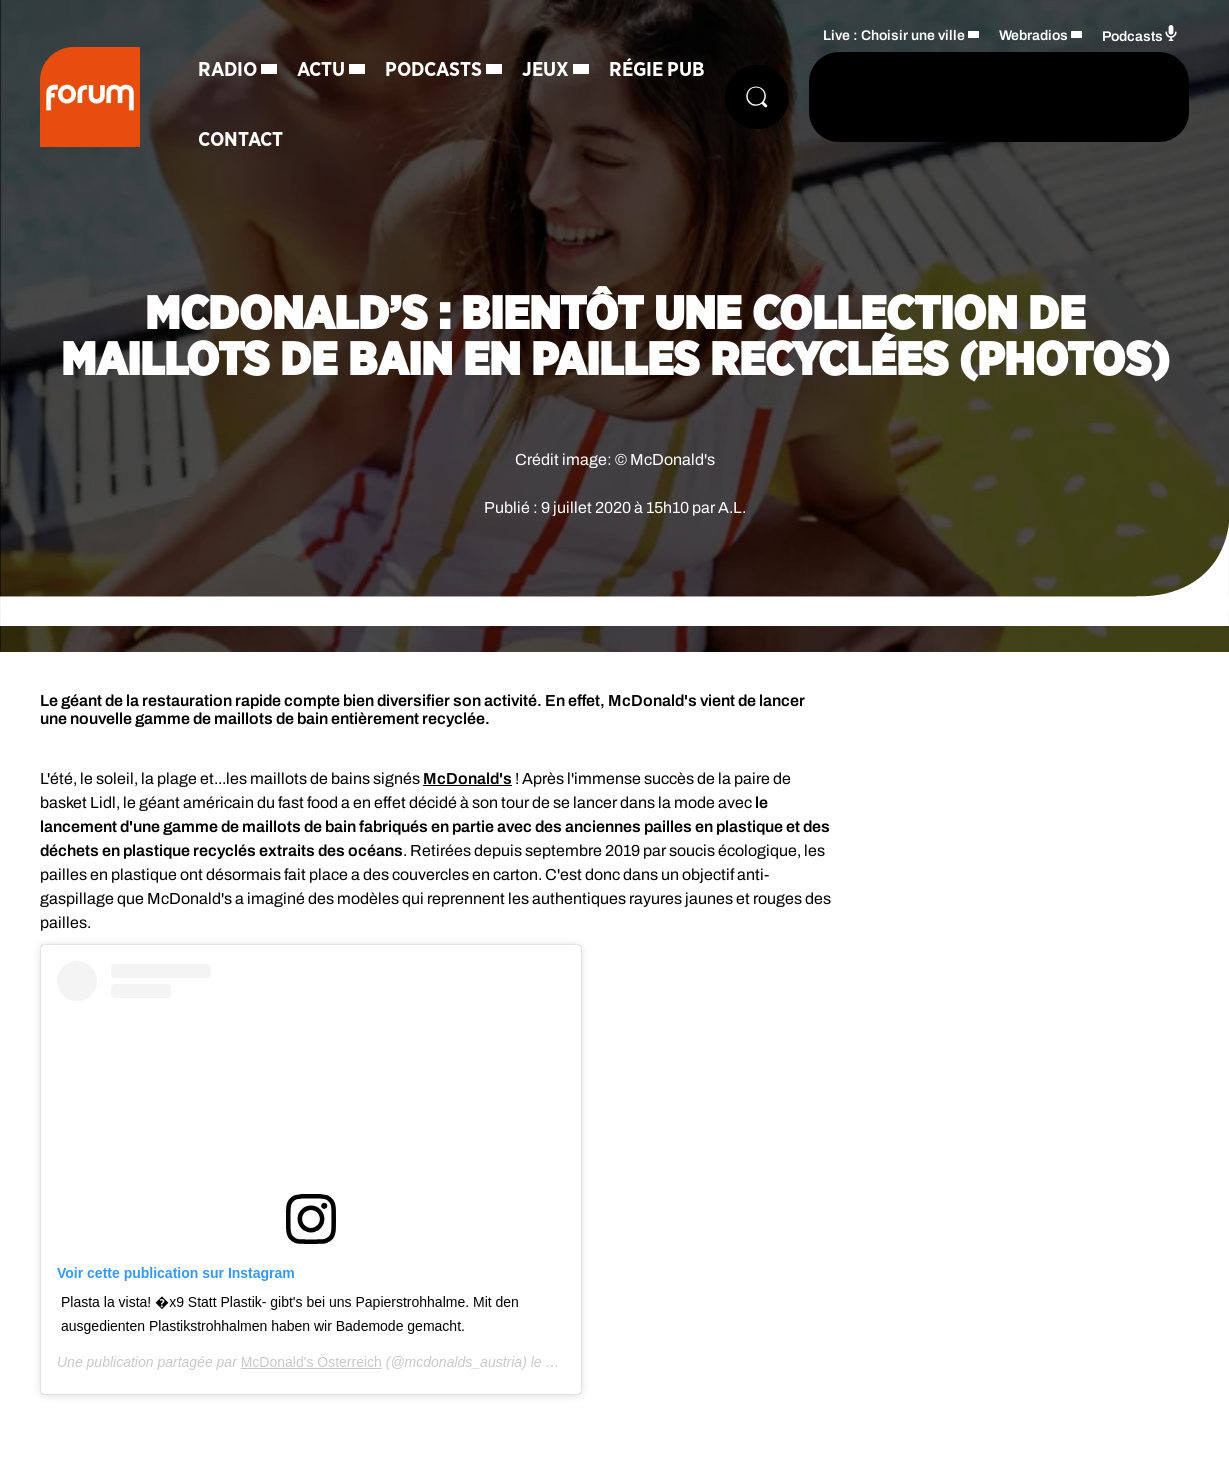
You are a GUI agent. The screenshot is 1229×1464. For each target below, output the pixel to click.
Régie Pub (657, 70)
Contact (240, 140)
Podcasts (433, 70)
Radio (227, 70)
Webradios (1033, 35)
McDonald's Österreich (311, 1362)
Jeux (545, 70)
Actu (321, 70)
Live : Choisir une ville (894, 35)
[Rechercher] (757, 97)
